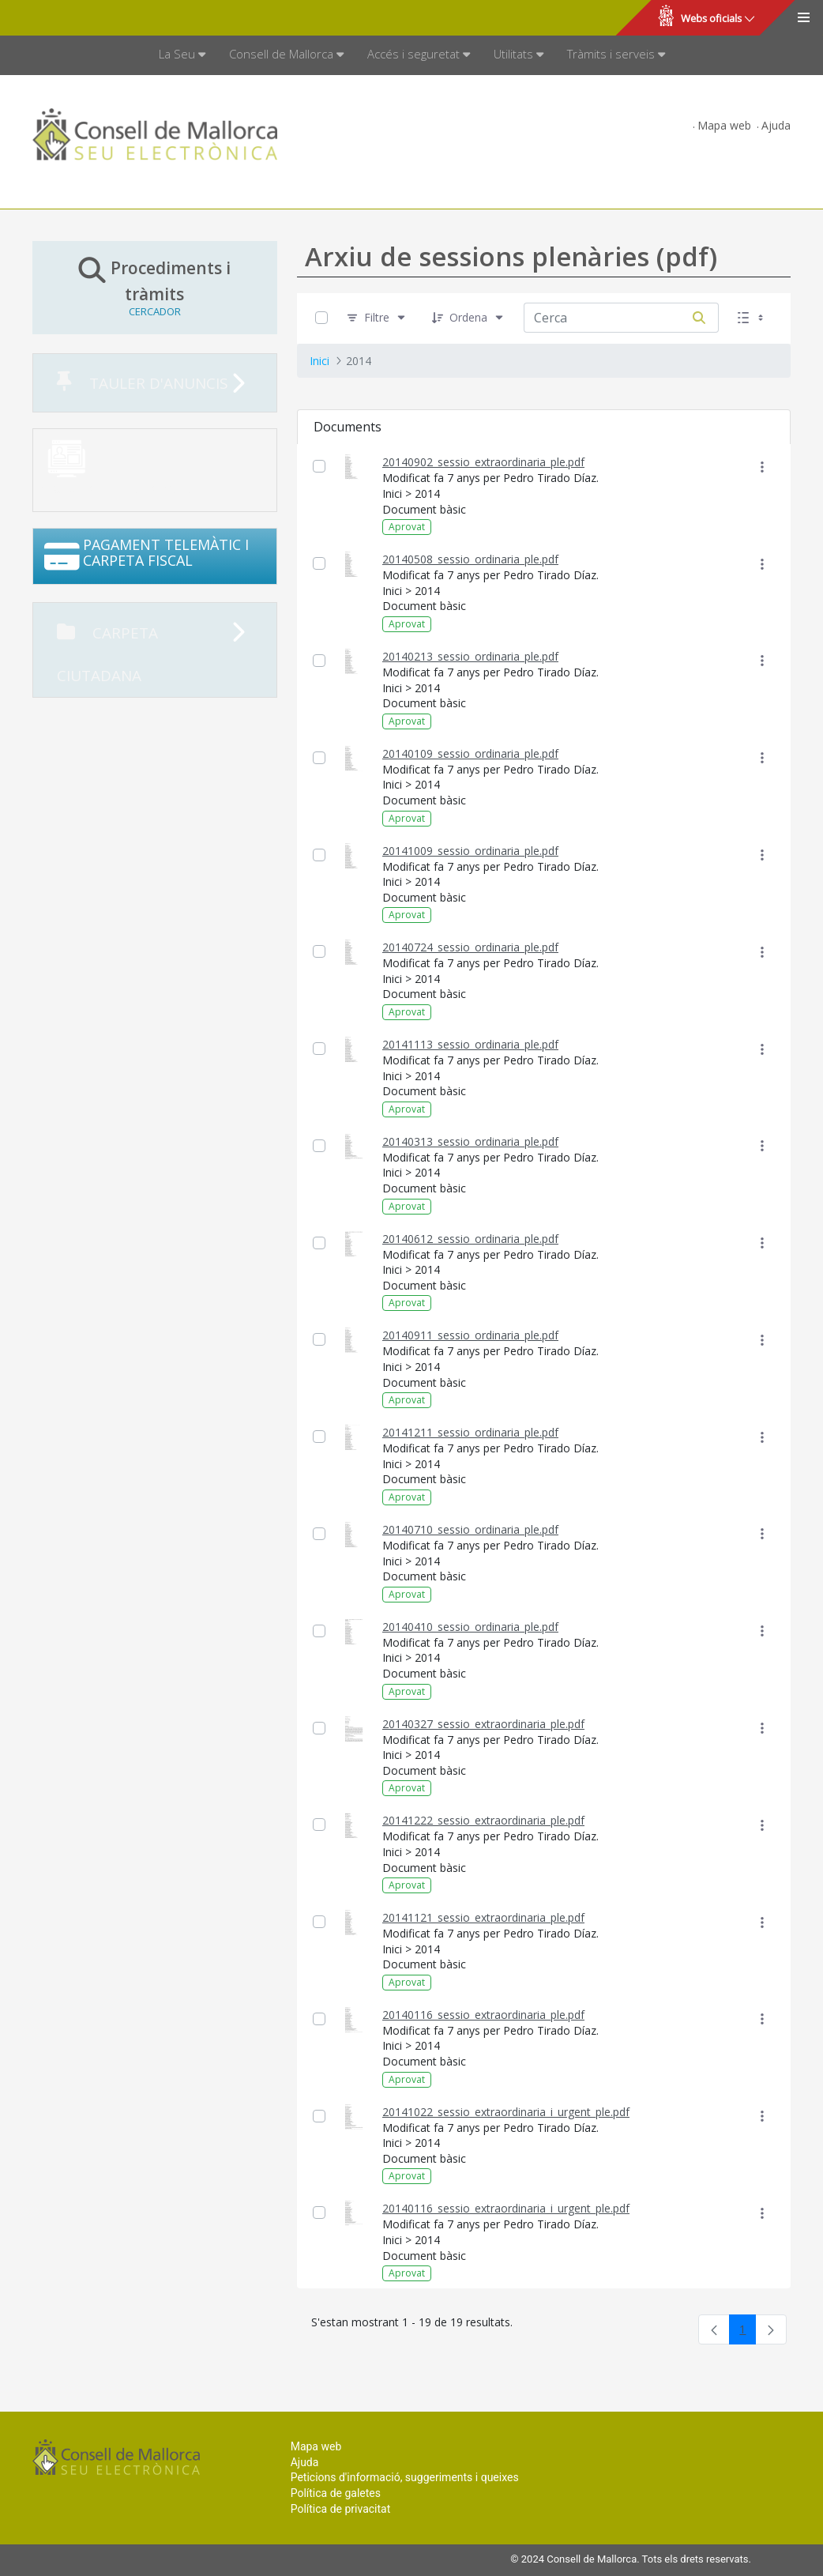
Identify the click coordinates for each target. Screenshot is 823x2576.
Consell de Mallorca (66, 18)
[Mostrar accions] (762, 466)
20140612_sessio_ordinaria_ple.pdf (470, 1238)
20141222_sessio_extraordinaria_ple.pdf (483, 1820)
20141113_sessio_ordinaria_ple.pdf (470, 1044)
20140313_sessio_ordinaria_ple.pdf (470, 1141)
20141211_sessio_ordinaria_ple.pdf (470, 1432)
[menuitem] (182, 55)
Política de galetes (336, 2493)
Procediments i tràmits (154, 287)
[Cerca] (699, 317)
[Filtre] (376, 318)
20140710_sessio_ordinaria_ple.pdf (470, 1529)
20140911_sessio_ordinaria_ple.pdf (470, 1335)
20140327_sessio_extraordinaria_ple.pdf (483, 1723)
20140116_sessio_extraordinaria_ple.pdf (483, 2014)
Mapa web (724, 125)
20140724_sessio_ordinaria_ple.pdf (470, 947)
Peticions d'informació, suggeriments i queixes (405, 2477)
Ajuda (776, 125)
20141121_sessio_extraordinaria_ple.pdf (483, 1917)
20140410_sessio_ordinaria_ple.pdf (470, 1626)
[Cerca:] (602, 318)
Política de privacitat (341, 2509)
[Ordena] (468, 318)
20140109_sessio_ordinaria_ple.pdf (470, 753)
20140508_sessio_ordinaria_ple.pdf (470, 559)
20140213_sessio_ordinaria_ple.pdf (470, 656)
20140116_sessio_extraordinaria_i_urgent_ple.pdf (505, 2208)
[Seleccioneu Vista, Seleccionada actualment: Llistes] (751, 318)
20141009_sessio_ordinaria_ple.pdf (470, 850)
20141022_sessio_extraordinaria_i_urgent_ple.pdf (505, 2111)
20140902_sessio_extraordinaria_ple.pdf (483, 461)
